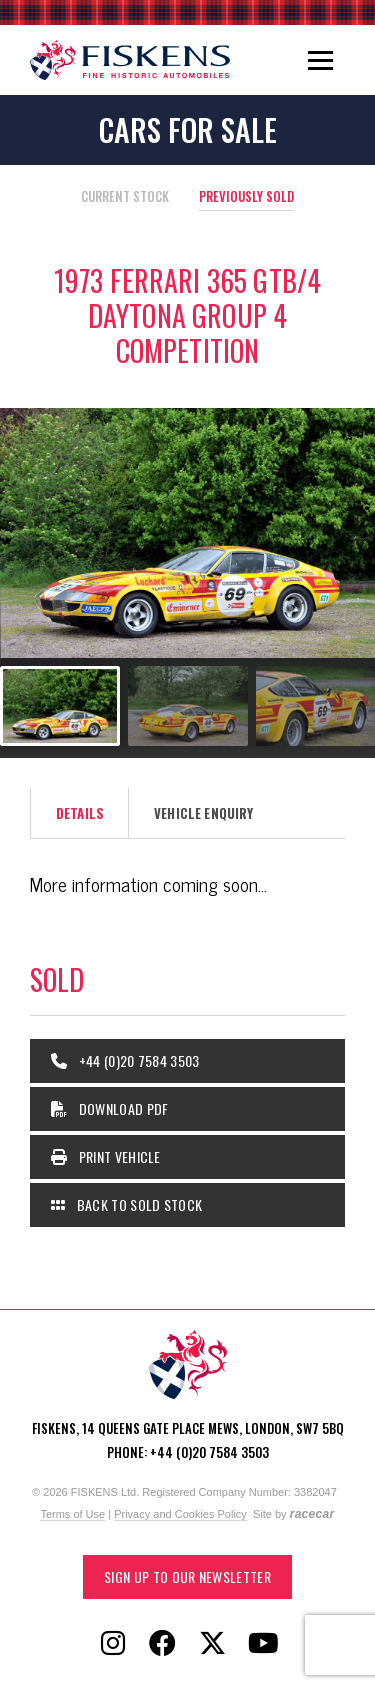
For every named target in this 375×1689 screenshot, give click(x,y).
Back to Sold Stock (126, 1204)
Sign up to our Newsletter (187, 1576)
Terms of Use (72, 1514)
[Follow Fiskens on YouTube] (263, 1644)
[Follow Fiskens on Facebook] (163, 1644)
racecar (312, 1514)
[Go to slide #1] (60, 706)
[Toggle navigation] (320, 60)
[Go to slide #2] (188, 706)
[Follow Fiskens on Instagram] (113, 1644)
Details (80, 813)
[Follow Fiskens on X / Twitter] (213, 1644)
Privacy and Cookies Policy (180, 1514)
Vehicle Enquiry (203, 813)
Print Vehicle (106, 1156)
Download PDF (110, 1108)
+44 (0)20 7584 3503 (125, 1060)
